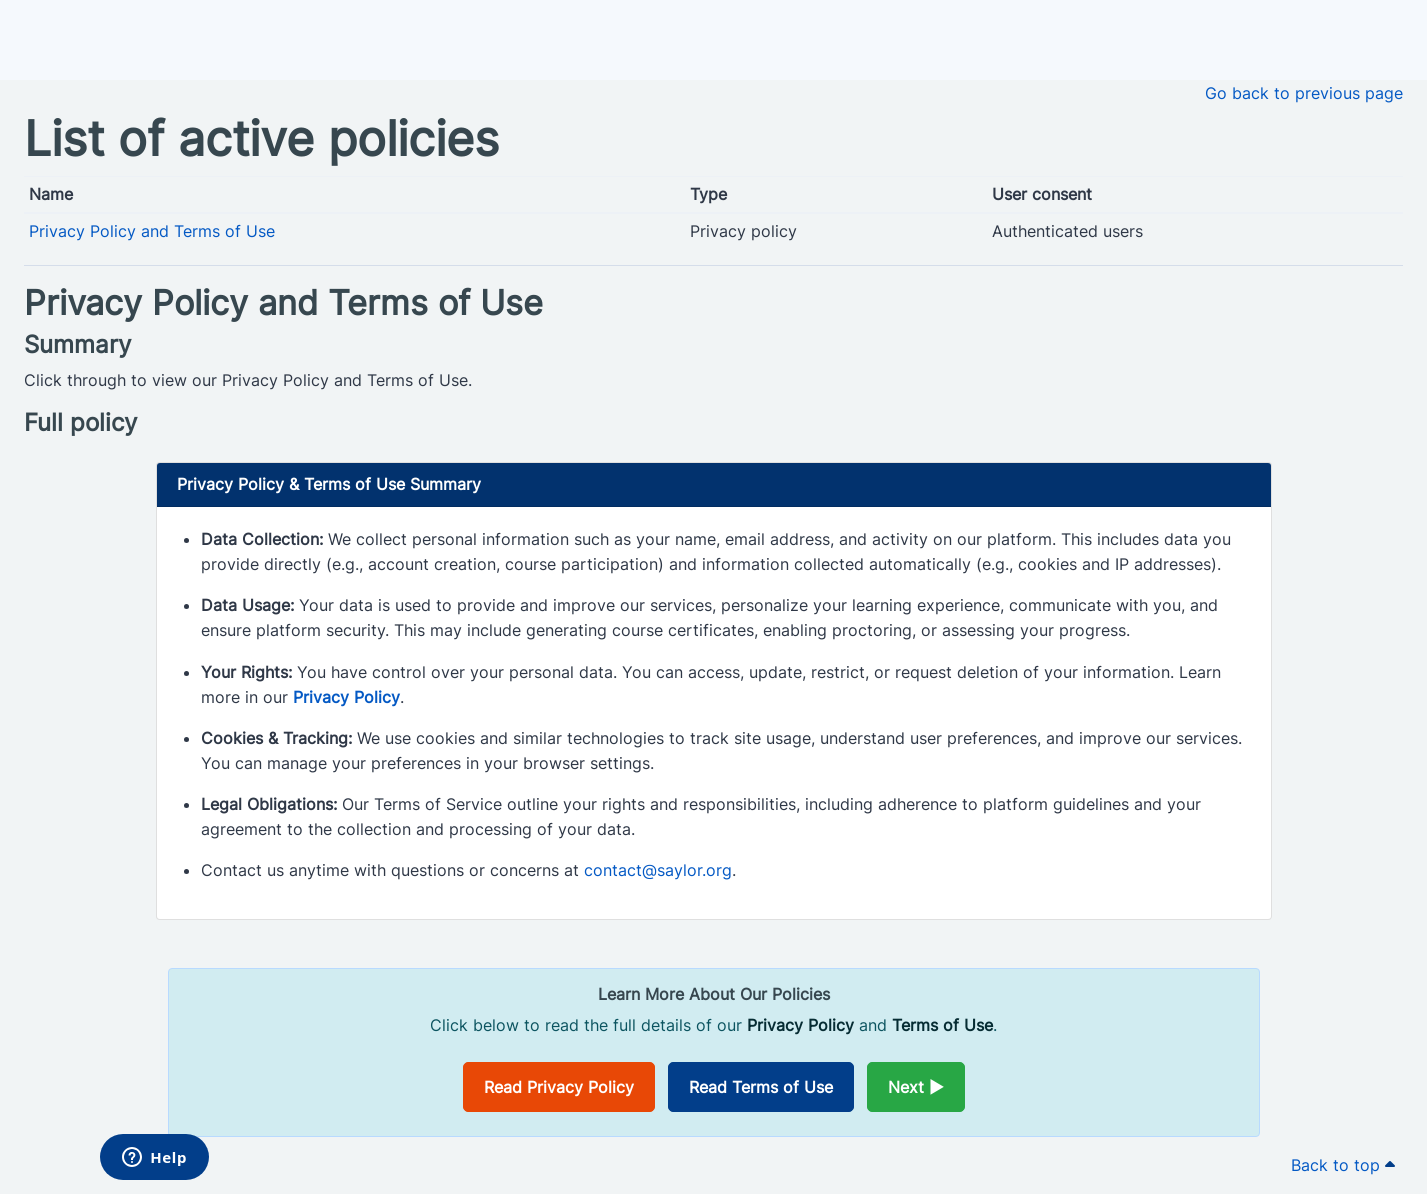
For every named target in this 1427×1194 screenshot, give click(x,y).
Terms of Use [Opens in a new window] (942, 1025)
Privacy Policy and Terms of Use (152, 231)
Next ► (916, 1087)
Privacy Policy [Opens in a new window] (346, 697)
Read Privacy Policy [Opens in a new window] (559, 1087)
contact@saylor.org (658, 870)
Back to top (1343, 1165)
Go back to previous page (1304, 93)
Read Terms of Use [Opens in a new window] (761, 1087)
